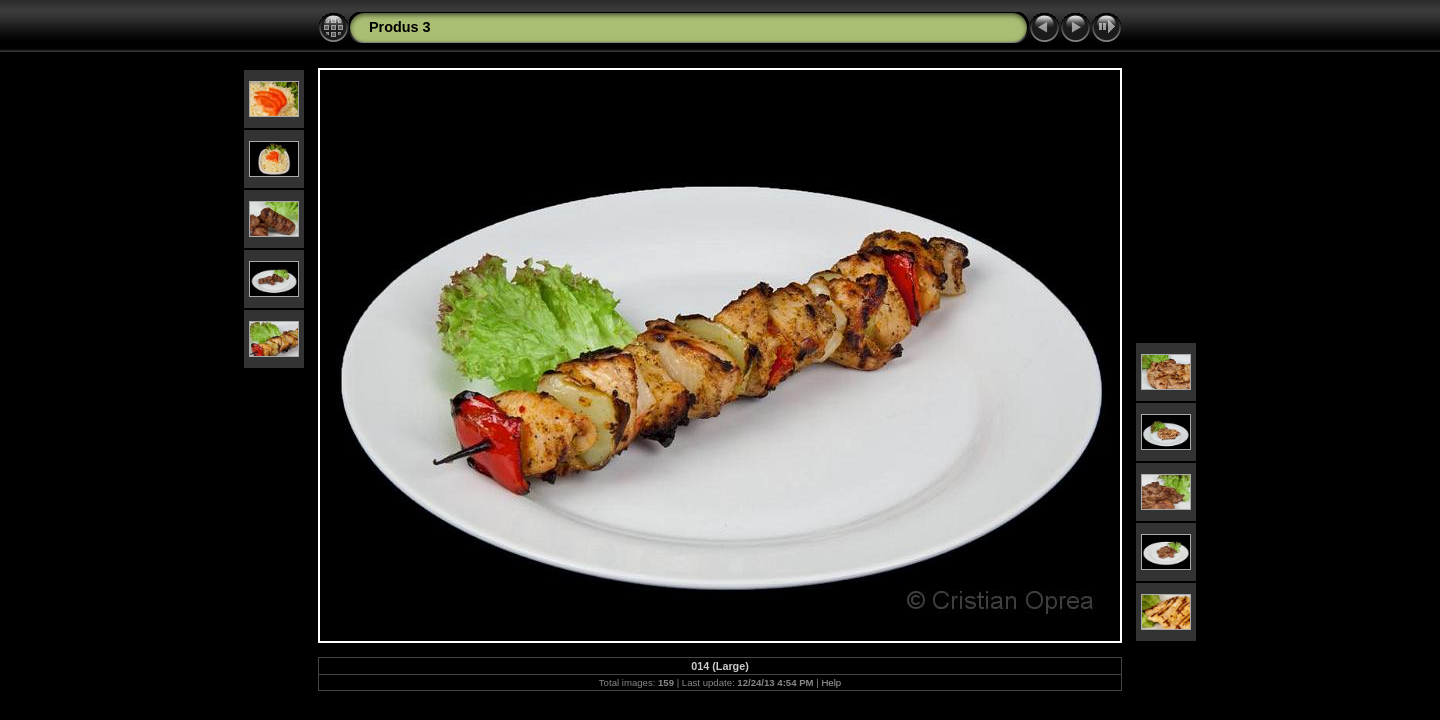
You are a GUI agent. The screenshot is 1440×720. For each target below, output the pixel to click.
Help (831, 682)
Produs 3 (400, 27)
